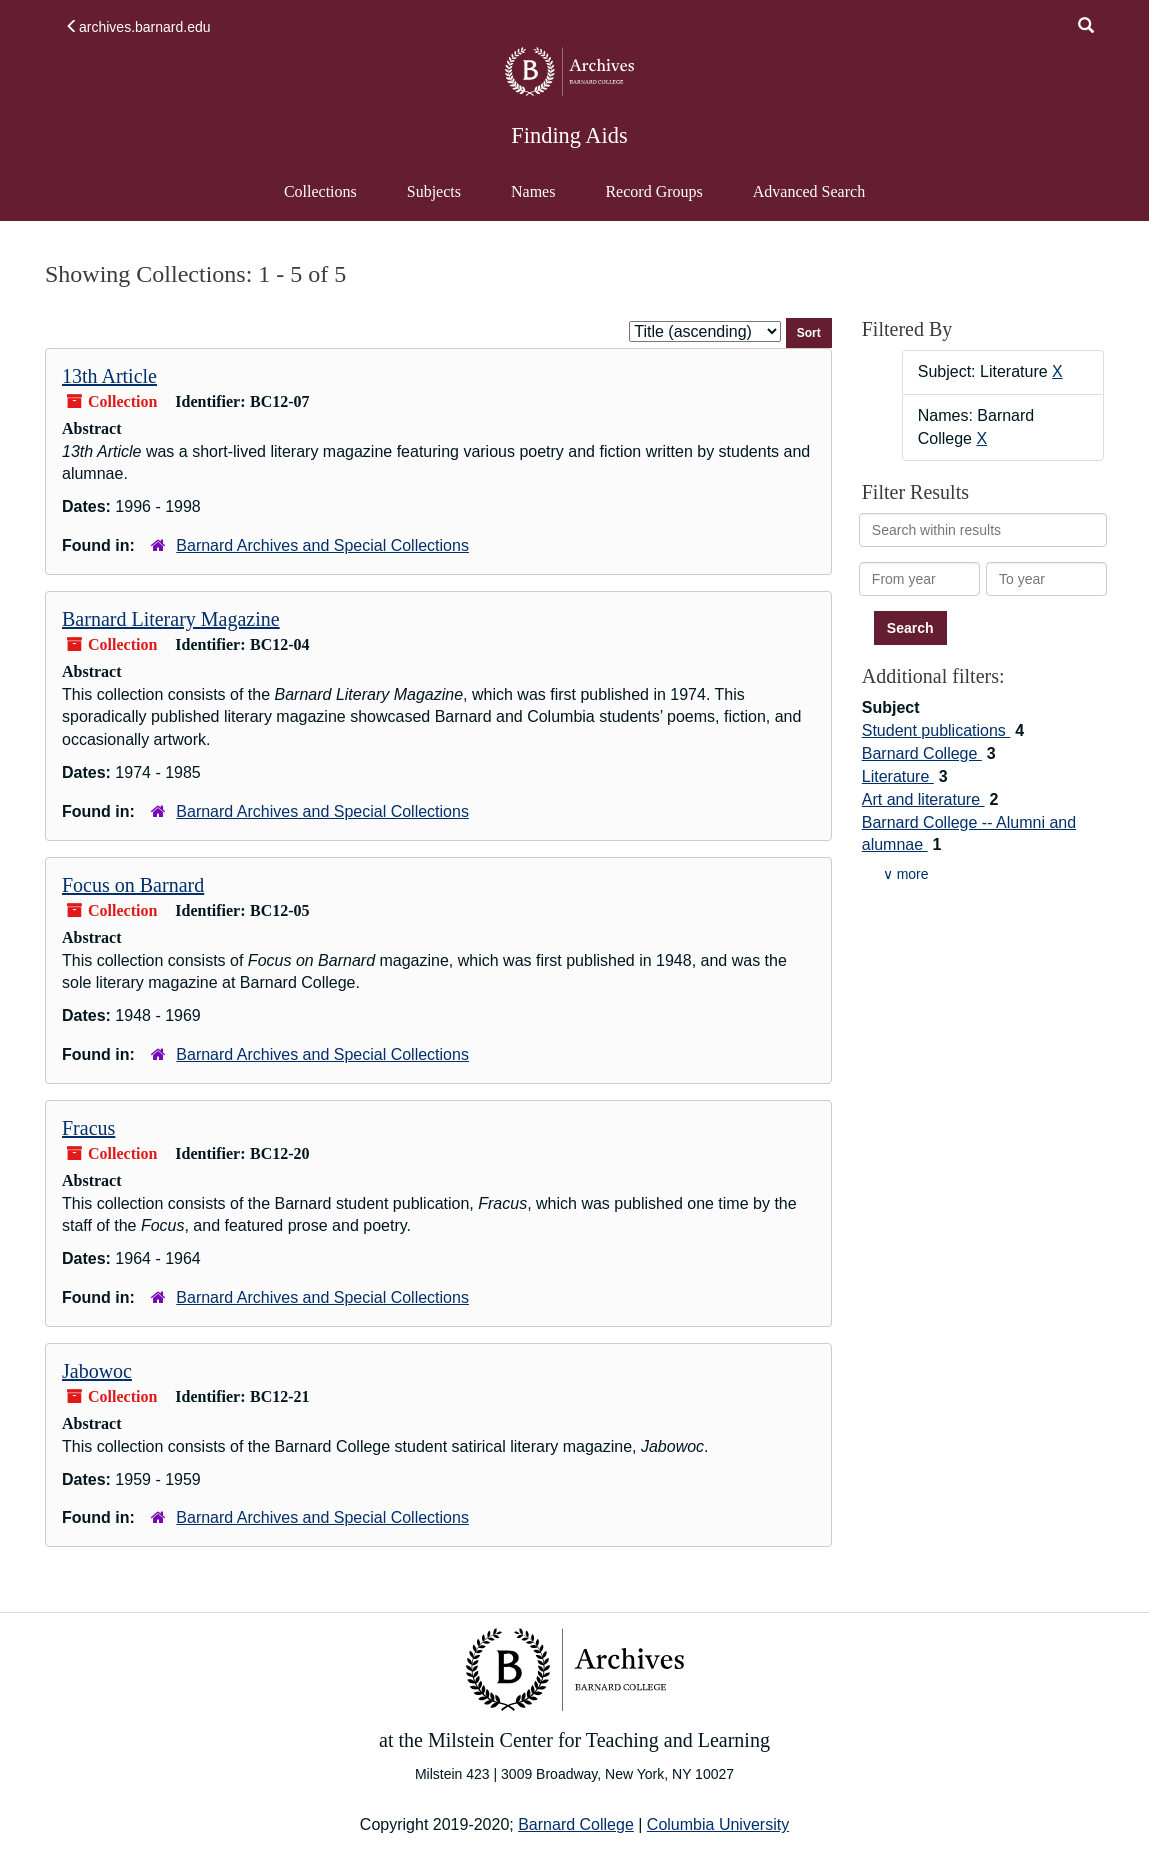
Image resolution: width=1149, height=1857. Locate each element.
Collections (320, 191)
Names (533, 191)
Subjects (434, 191)
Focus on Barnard (133, 885)
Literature (898, 776)
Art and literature (923, 799)
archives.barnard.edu (138, 27)
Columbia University (718, 1824)
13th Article (109, 376)
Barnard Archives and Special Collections (322, 545)
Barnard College (922, 753)
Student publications (936, 730)
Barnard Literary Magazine (171, 619)
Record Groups (653, 191)
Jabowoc (97, 1371)
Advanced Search (808, 201)
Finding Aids (569, 135)
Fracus (88, 1128)
